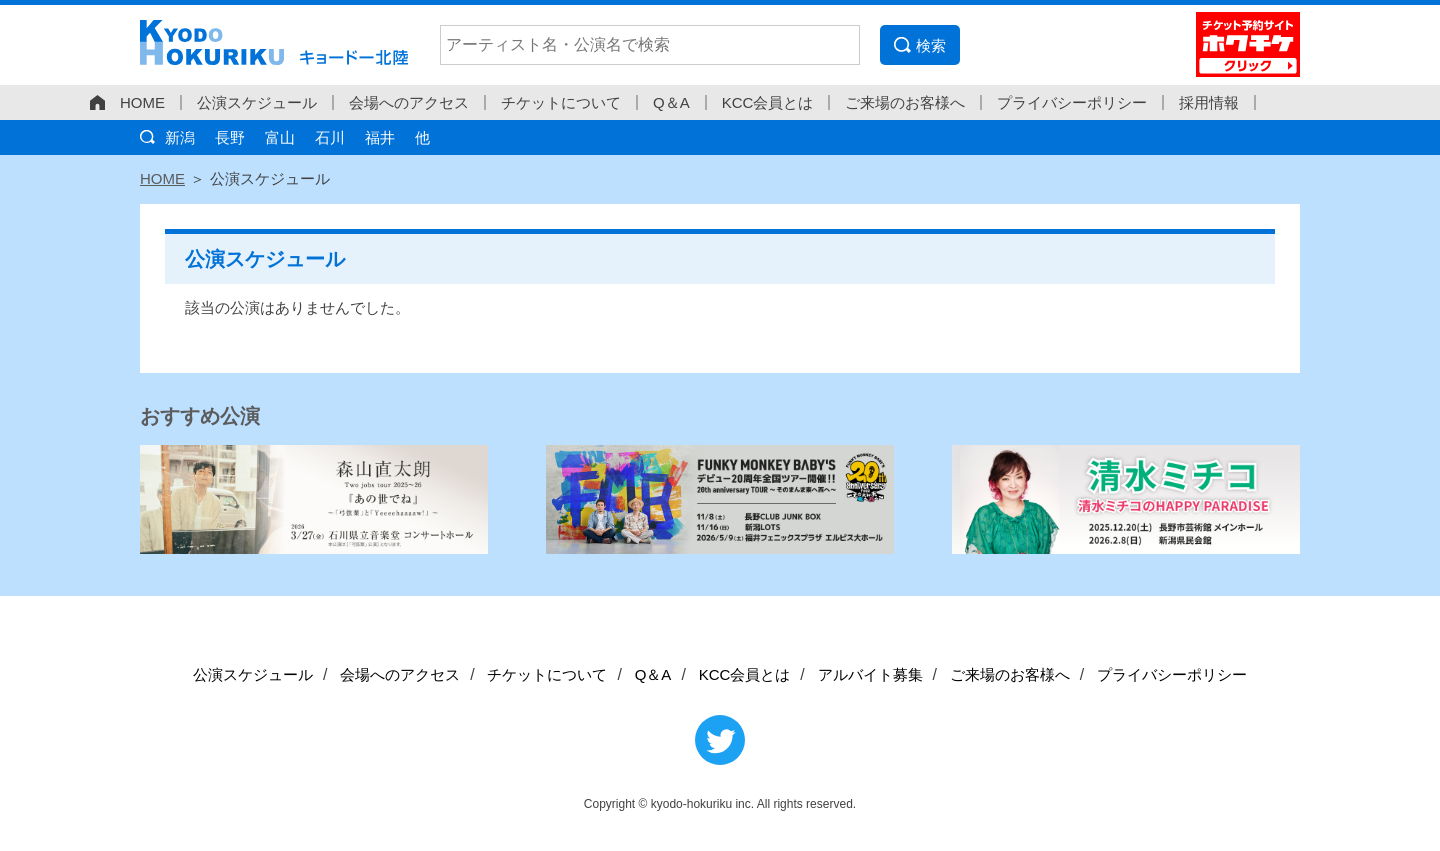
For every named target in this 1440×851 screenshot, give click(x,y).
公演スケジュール (257, 102)
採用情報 (1209, 102)
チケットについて (561, 102)
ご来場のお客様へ (905, 102)
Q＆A (671, 102)
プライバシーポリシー (1072, 102)
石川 (330, 137)
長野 (230, 137)
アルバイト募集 (870, 674)
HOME (142, 102)
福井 (380, 137)
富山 (280, 137)
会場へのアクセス (409, 102)
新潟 (180, 137)
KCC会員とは (768, 102)
